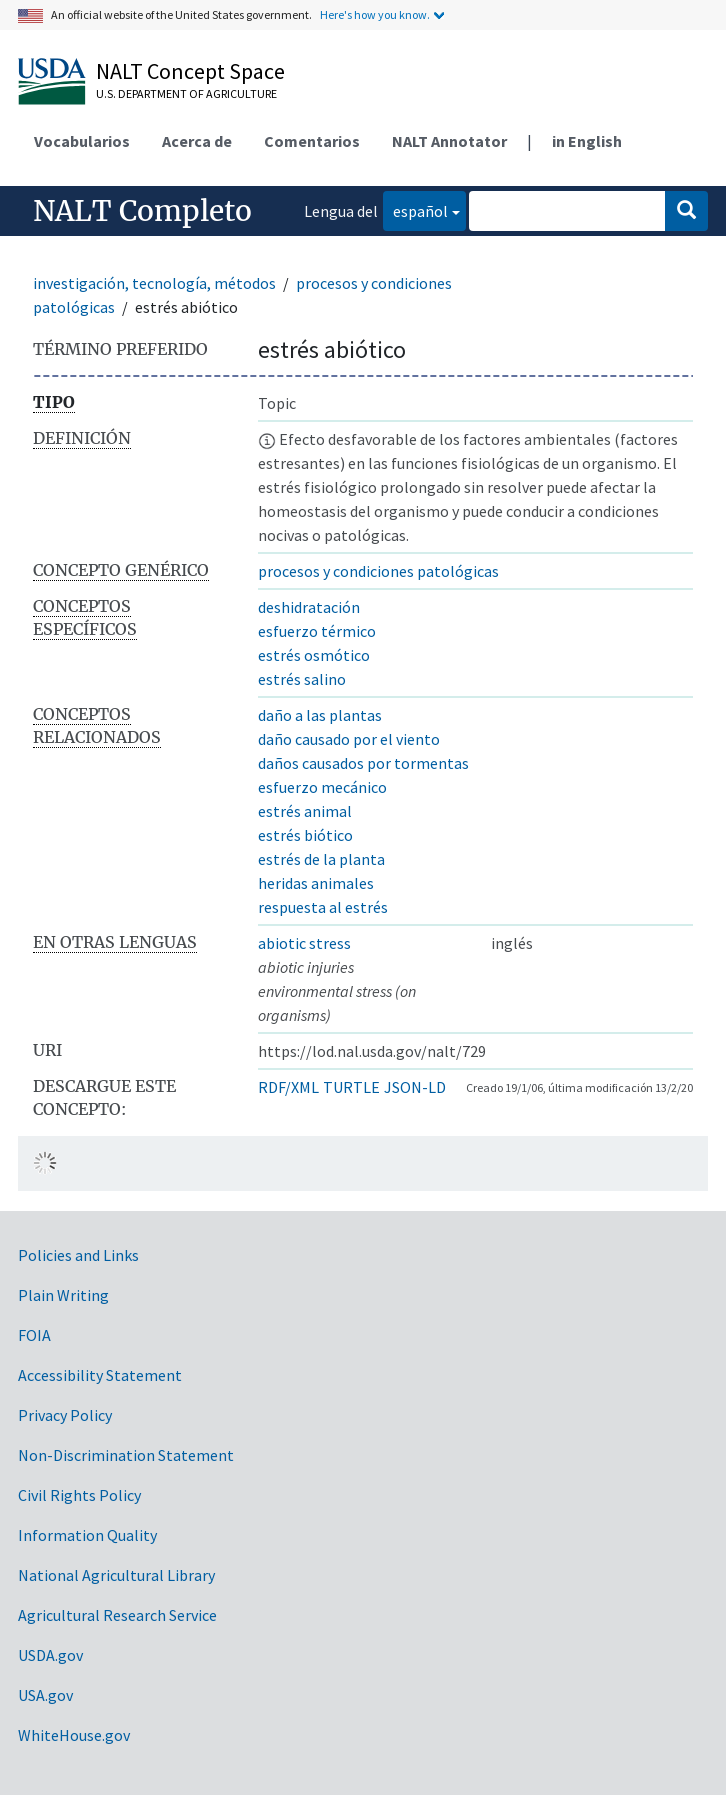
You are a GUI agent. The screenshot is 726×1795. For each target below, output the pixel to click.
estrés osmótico (314, 655)
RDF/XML (288, 1087)
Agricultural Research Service (117, 1615)
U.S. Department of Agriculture (186, 93)
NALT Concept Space (190, 71)
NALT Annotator (449, 141)
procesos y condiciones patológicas (378, 571)
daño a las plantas (320, 715)
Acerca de (197, 141)
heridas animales (316, 883)
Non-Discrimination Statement (126, 1455)
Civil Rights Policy (79, 1495)
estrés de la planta (321, 859)
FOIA (34, 1335)
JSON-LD (415, 1087)
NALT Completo (142, 211)
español (415, 209)
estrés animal (305, 811)
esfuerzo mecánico (322, 787)
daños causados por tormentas (363, 763)
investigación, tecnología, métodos (154, 283)
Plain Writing (63, 1295)
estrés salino (302, 679)
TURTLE (351, 1087)
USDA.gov (50, 1655)
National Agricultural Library (116, 1575)
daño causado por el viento (349, 739)
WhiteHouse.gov (74, 1735)
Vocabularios (82, 141)
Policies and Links (78, 1255)
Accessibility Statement (100, 1375)
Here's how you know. (375, 14)
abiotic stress (304, 943)
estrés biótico (305, 835)
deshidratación (309, 607)
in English (587, 141)
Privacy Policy (65, 1415)
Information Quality (87, 1535)
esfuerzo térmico (317, 631)
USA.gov (45, 1695)
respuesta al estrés (323, 907)
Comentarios (312, 141)
